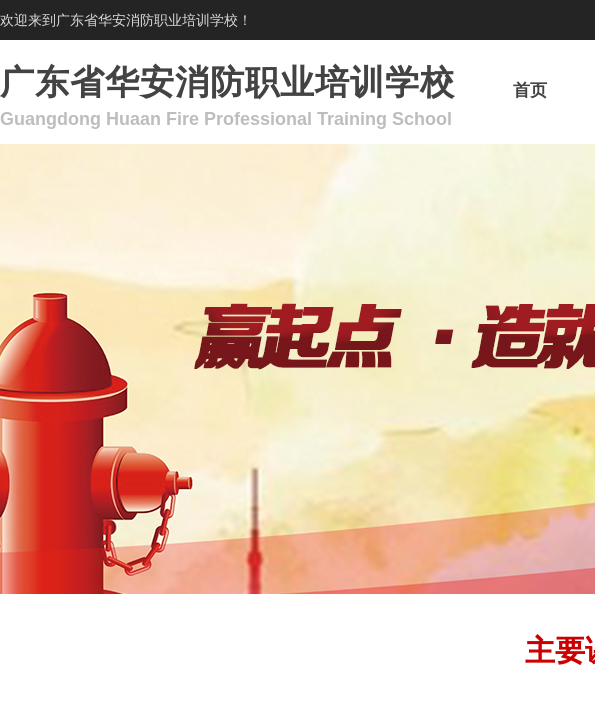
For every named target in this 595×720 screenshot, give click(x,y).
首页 (530, 90)
